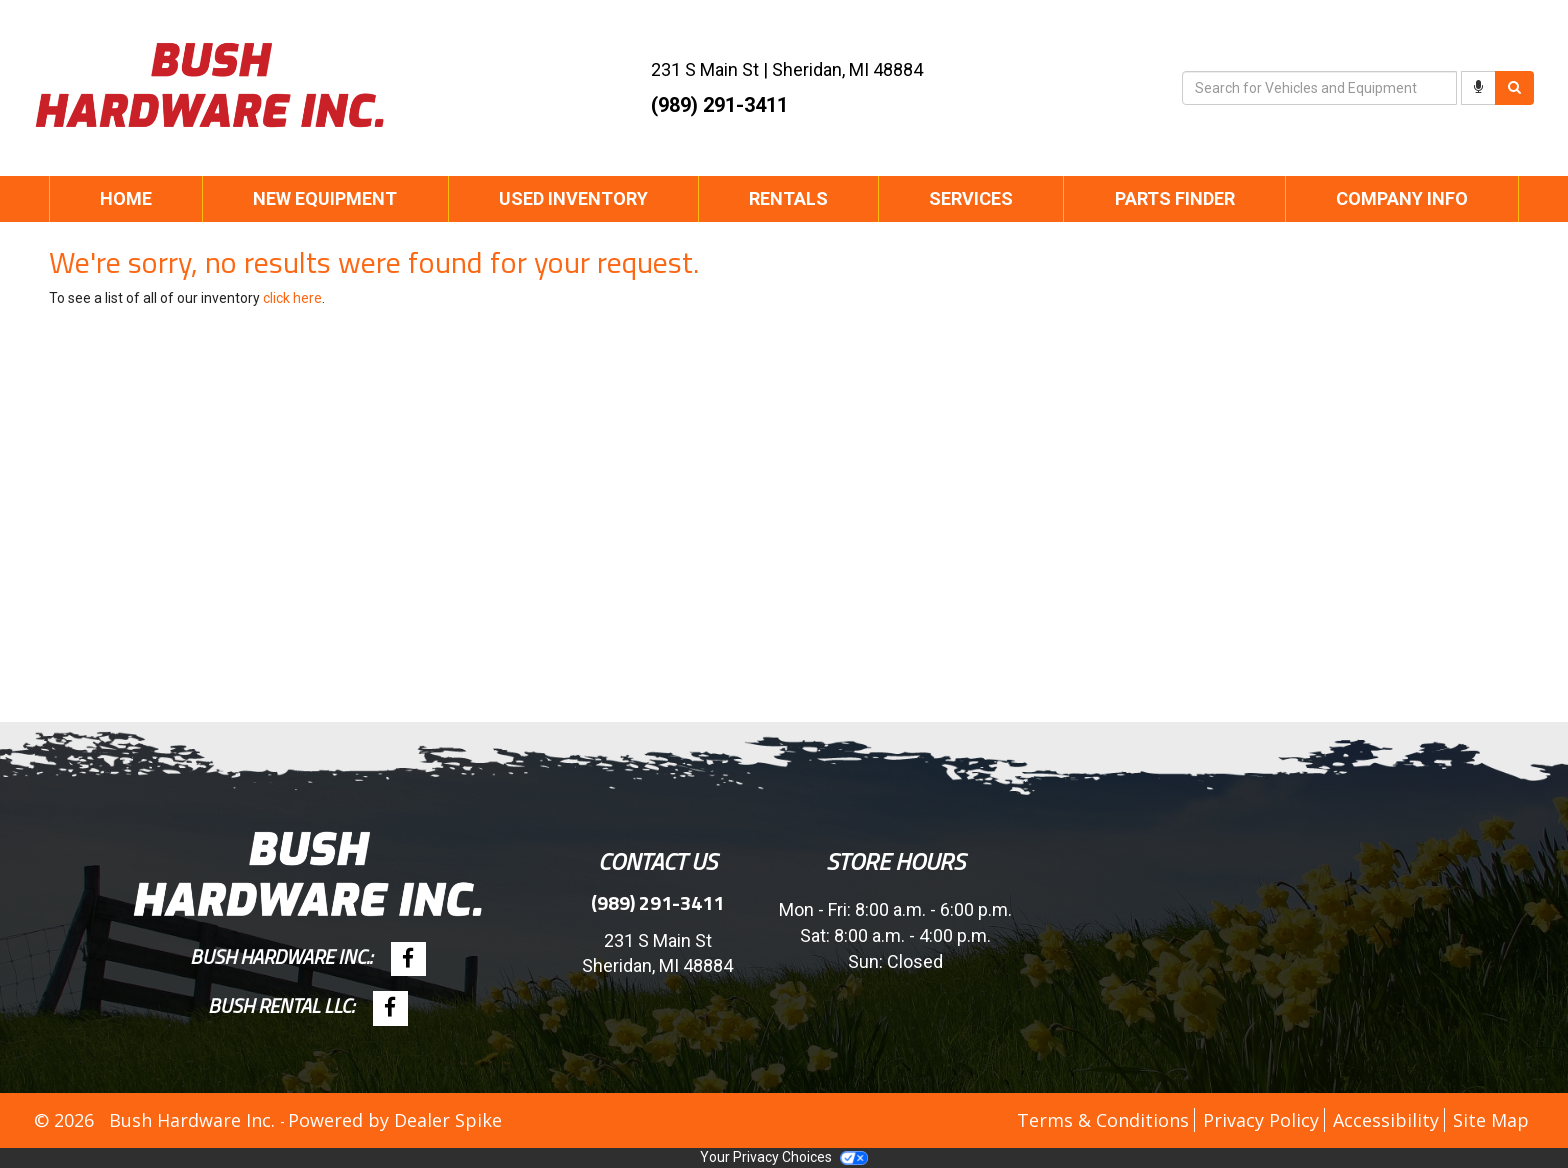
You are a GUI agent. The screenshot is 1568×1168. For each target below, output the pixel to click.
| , (787, 69)
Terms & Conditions (1103, 1120)
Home (126, 198)
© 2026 (71, 1120)
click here (292, 298)
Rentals (788, 198)
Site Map (1491, 1120)
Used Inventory (573, 198)
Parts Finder (1175, 198)
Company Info (1402, 198)
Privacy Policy (1261, 1120)
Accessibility (1386, 1120)
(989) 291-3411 (719, 105)
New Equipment (325, 198)
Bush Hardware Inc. (194, 1120)
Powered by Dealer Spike (395, 1120)
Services (971, 198)
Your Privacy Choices (784, 1157)
